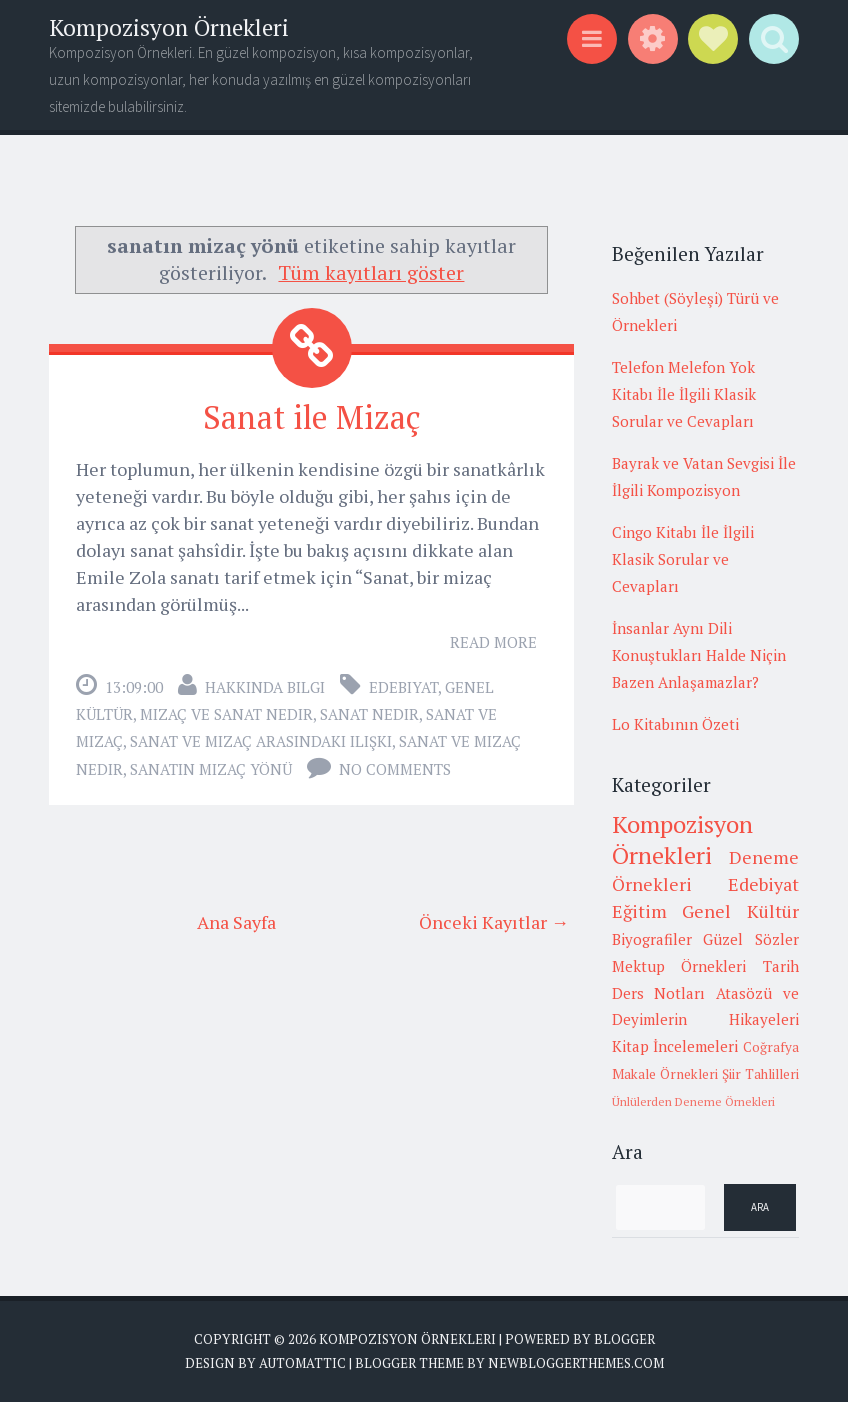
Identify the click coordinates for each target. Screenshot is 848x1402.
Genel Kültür (740, 911)
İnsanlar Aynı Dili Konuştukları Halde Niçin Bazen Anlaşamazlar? (699, 655)
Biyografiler (652, 939)
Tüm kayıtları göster (371, 272)
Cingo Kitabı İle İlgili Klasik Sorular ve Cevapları (683, 559)
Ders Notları (659, 993)
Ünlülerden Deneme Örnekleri (693, 1101)
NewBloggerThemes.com (576, 1363)
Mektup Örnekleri (679, 966)
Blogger (624, 1339)
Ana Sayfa (236, 922)
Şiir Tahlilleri (760, 1074)
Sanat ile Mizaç (312, 417)
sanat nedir (369, 714)
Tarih (781, 966)
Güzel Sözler (751, 939)
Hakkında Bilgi (265, 687)
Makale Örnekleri (665, 1074)
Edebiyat (403, 687)
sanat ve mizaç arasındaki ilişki (261, 741)
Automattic (302, 1363)
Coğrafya (771, 1047)
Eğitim (639, 911)
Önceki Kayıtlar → (494, 922)
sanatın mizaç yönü (211, 769)
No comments (395, 769)
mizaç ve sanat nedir (226, 714)
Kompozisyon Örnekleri (169, 27)
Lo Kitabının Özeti (675, 724)
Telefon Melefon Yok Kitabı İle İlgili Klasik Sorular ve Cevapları (684, 394)
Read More (493, 642)
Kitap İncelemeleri (675, 1046)
